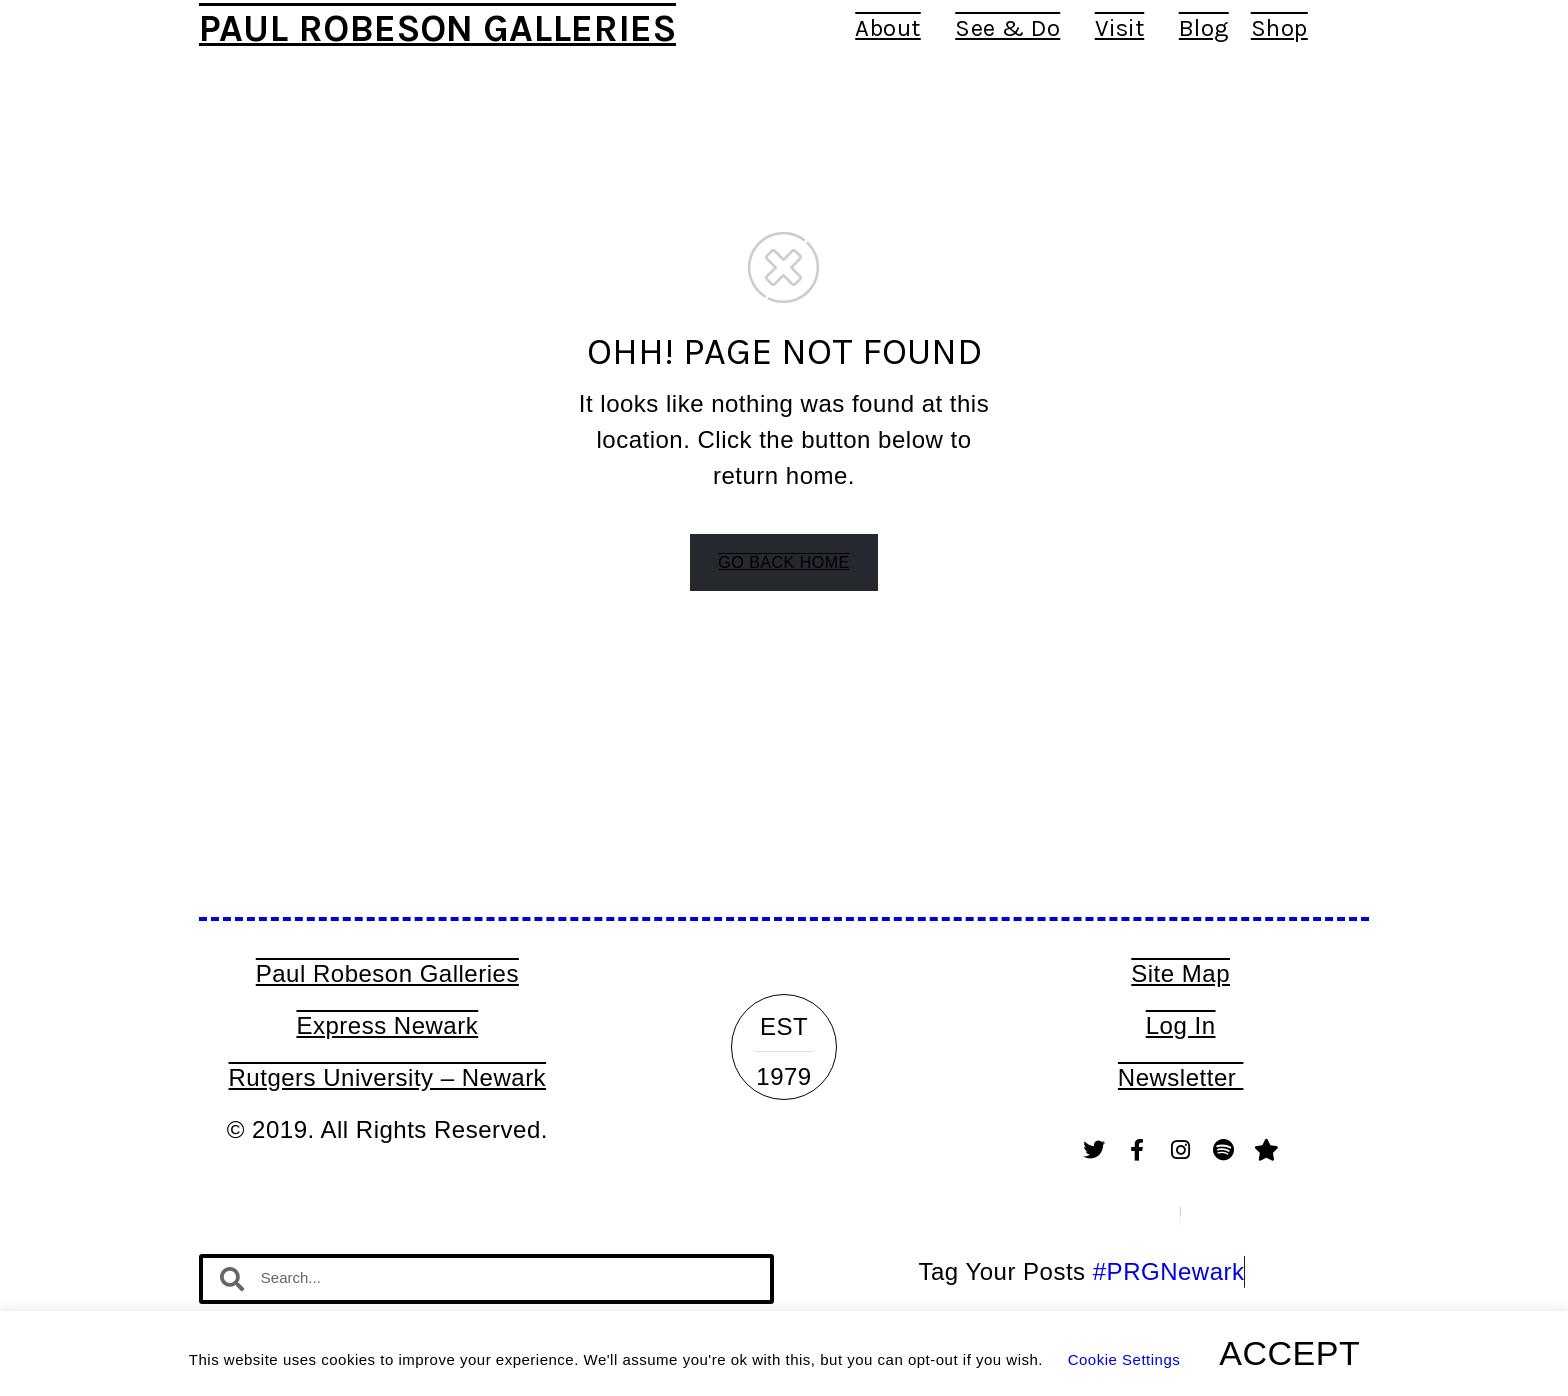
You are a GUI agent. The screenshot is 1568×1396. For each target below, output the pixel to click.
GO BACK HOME (783, 562)
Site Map (1180, 973)
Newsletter (1181, 1077)
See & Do (1014, 28)
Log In (1181, 1025)
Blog (1204, 28)
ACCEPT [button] (1289, 1353)
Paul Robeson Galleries (437, 28)
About (894, 28)
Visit (1126, 28)
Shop (1279, 28)
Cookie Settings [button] (1124, 1359)
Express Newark (387, 1025)
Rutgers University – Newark (388, 1077)
